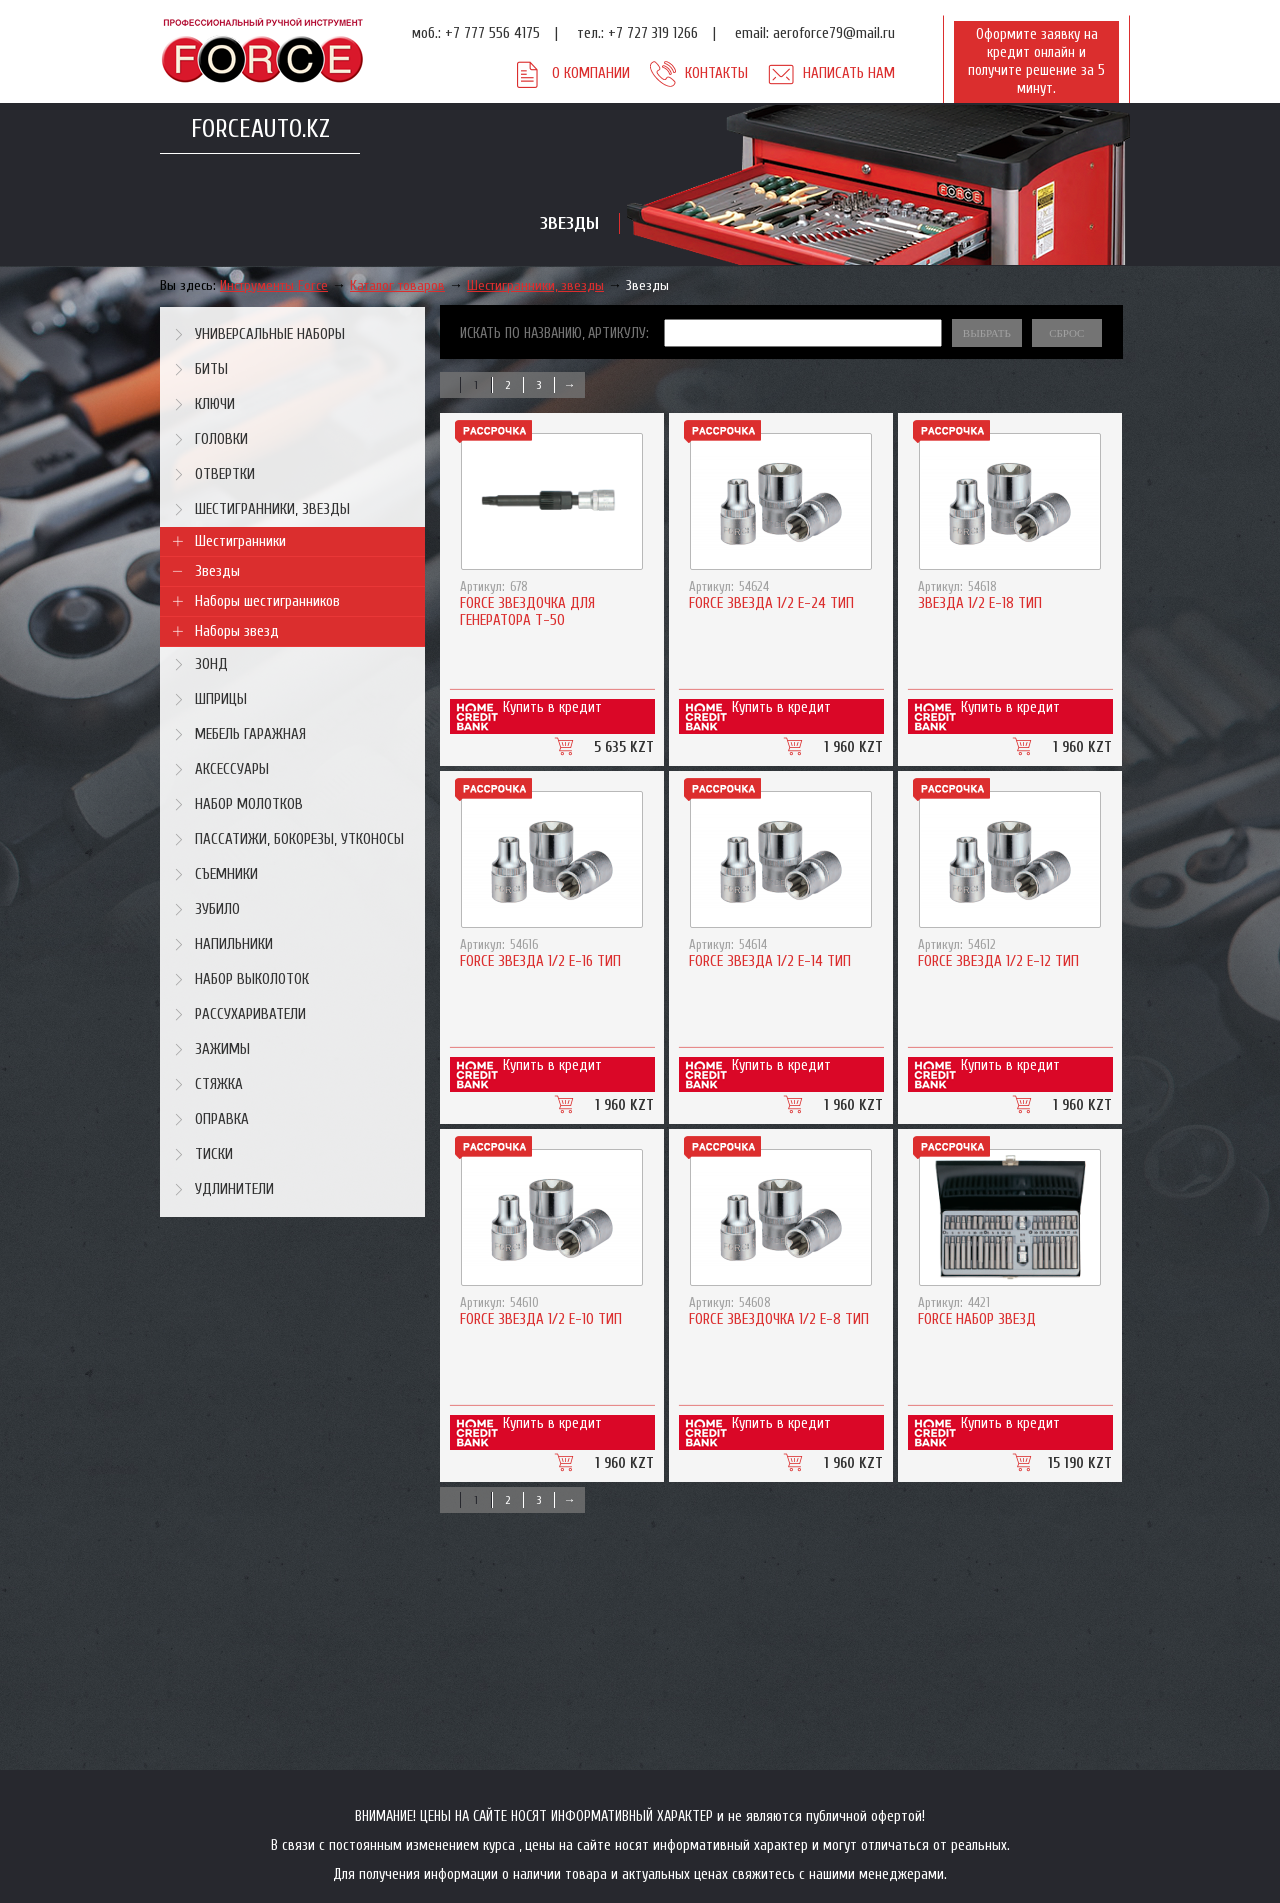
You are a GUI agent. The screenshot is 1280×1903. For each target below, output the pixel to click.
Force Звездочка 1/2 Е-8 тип (779, 1319)
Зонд (211, 664)
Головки (221, 439)
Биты (211, 369)
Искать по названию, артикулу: (554, 333)
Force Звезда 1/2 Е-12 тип (998, 961)
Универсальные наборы (270, 334)
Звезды (647, 285)
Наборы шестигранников (267, 601)
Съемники (226, 874)
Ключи (215, 404)
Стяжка (219, 1084)
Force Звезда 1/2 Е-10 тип (541, 1319)
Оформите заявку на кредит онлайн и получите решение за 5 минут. (1036, 61)
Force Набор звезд (977, 1319)
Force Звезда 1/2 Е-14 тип (770, 961)
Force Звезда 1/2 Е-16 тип (540, 961)
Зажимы (222, 1049)
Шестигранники (240, 541)
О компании (591, 73)
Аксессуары (232, 769)
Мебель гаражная (250, 734)
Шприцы (221, 699)
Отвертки (225, 474)
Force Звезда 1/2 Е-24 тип (771, 603)
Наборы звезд (237, 631)
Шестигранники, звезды (535, 285)
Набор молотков (249, 804)
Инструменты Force (274, 285)
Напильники (234, 944)
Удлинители (234, 1189)
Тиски (214, 1154)
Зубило (217, 909)
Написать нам (849, 73)
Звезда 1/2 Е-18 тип (980, 603)
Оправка (222, 1119)
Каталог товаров (397, 285)
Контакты (716, 73)
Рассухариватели (250, 1014)
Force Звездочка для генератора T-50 (527, 612)
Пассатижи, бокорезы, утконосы (299, 839)
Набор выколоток (252, 979)
